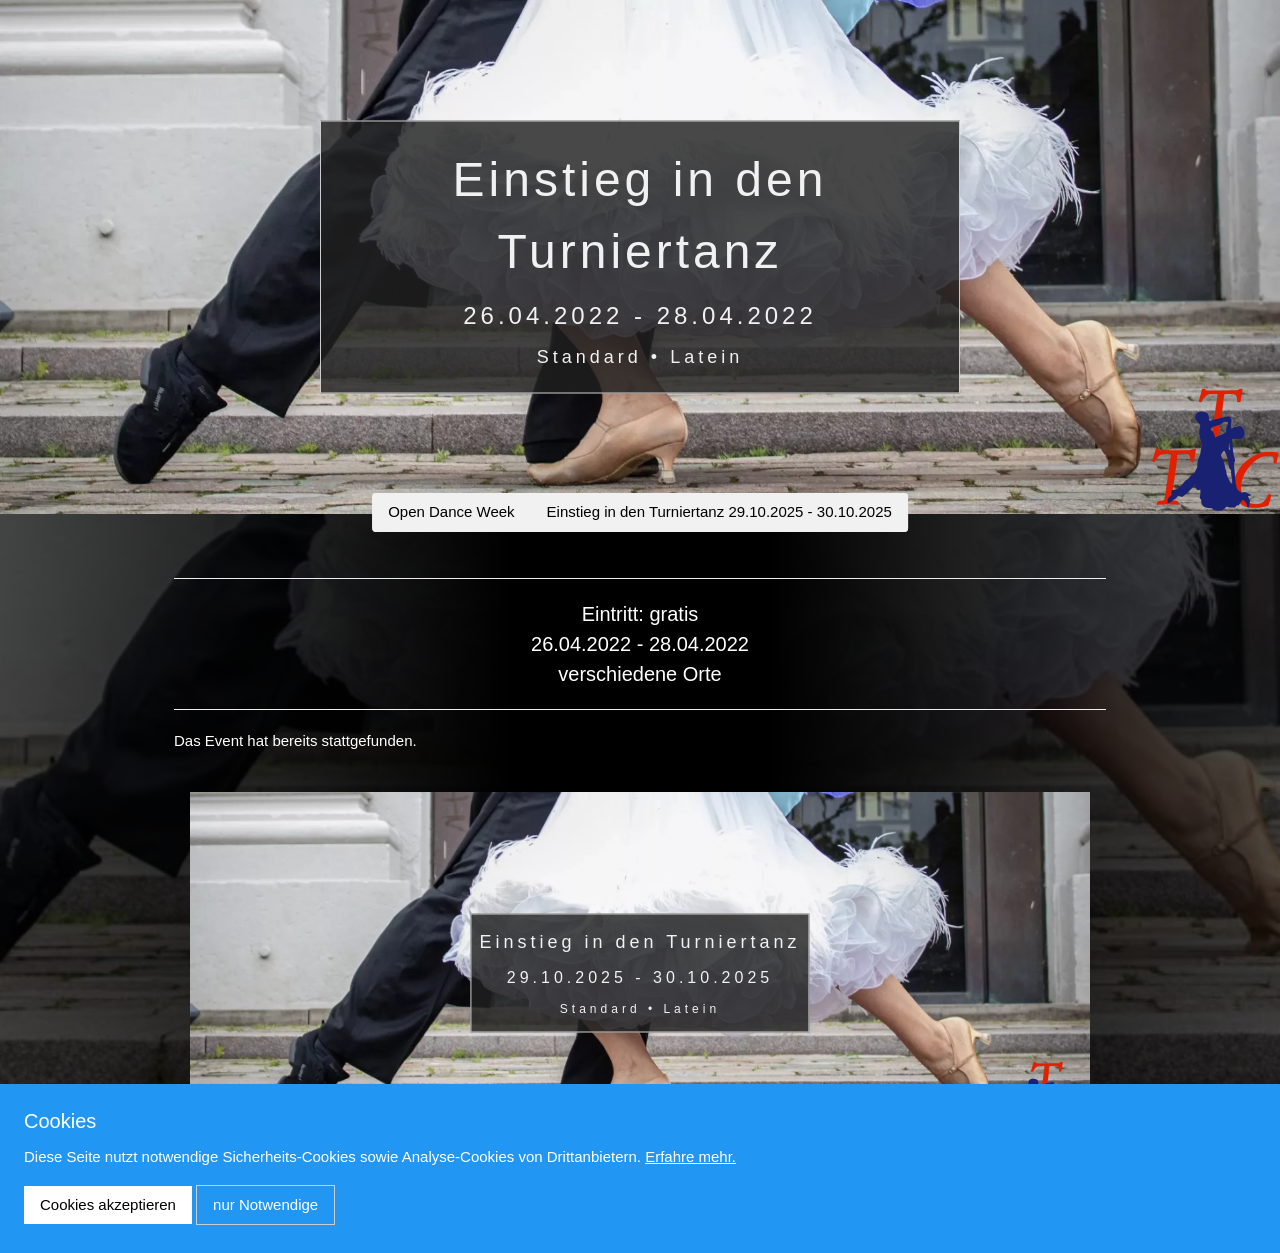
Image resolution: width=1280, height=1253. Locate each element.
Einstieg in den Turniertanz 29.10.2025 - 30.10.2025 (719, 511)
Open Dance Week (451, 511)
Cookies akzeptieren (108, 1204)
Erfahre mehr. (690, 1156)
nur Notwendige (265, 1204)
